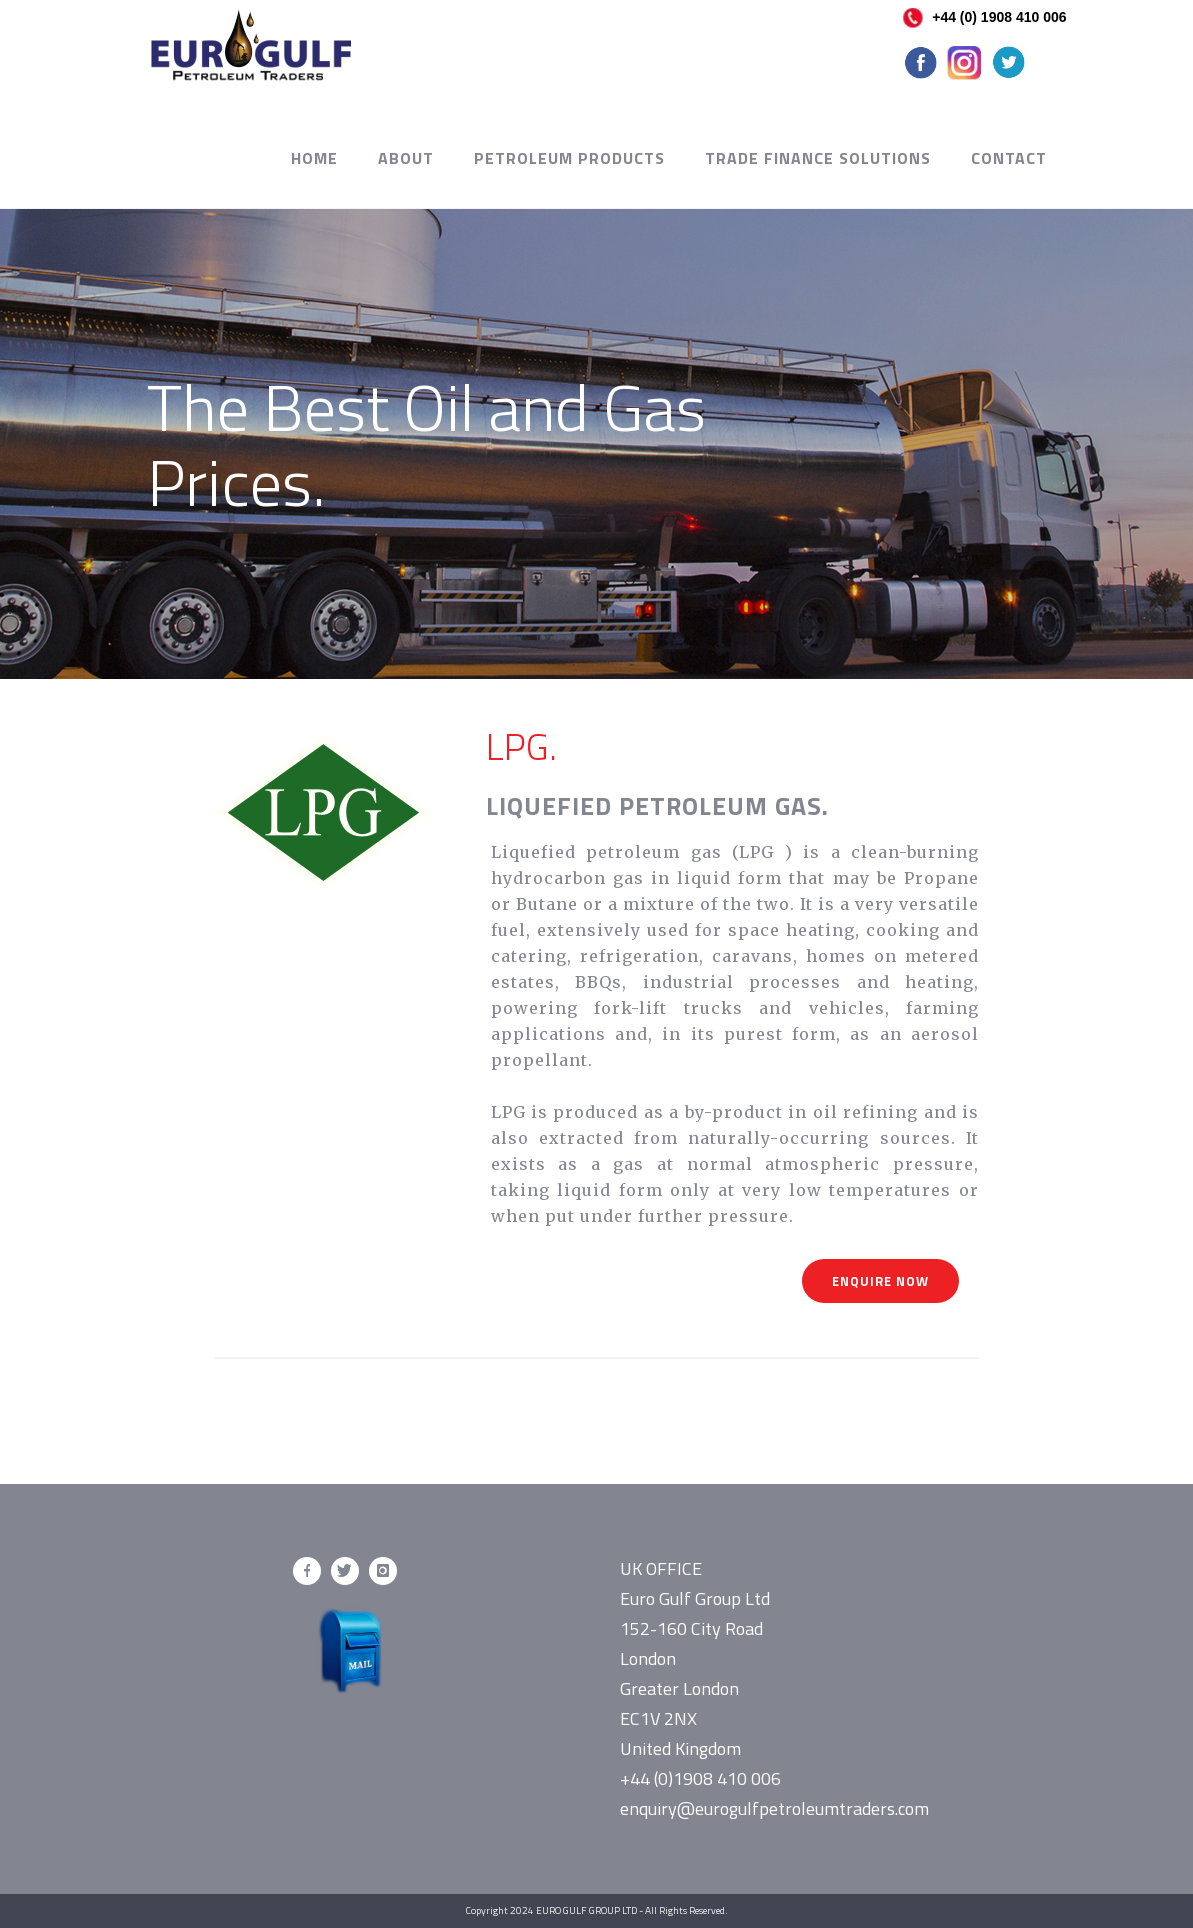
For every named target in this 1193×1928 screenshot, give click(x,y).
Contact (1009, 158)
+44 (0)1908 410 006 (700, 1778)
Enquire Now (880, 1281)
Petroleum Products (569, 158)
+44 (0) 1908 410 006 (984, 17)
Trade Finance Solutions (818, 158)
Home (314, 158)
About (406, 158)
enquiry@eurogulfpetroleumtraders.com (774, 1808)
